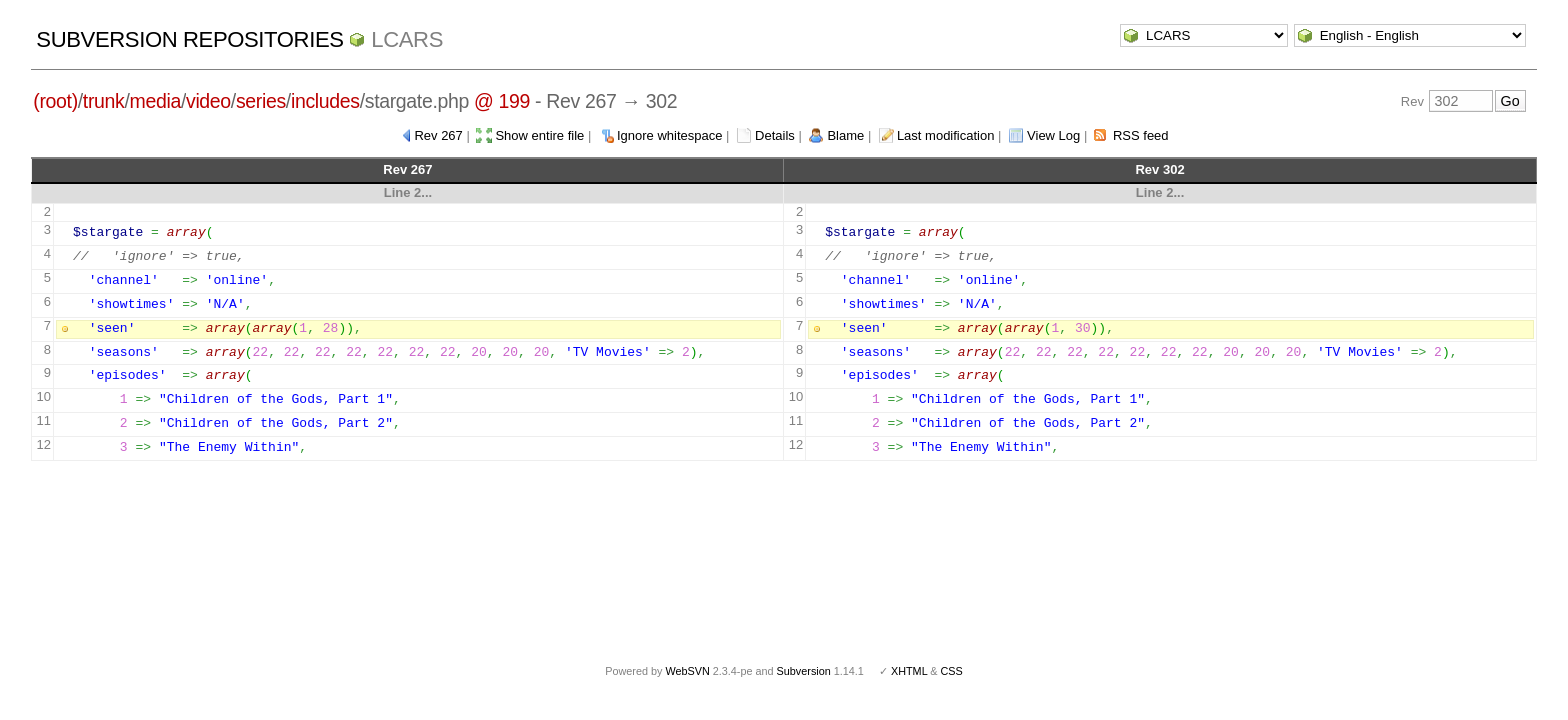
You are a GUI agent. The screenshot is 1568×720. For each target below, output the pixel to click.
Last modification (946, 135)
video (208, 101)
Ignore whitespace (670, 135)
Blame (845, 135)
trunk (104, 101)
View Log (1053, 135)
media (155, 101)
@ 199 (502, 101)
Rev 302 (1159, 169)
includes (325, 101)
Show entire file (539, 135)
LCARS (407, 39)
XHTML (909, 671)
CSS (952, 671)
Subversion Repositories (189, 39)
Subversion (804, 671)
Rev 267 (438, 135)
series (261, 101)
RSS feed (1141, 135)
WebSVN (687, 671)
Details (775, 135)
